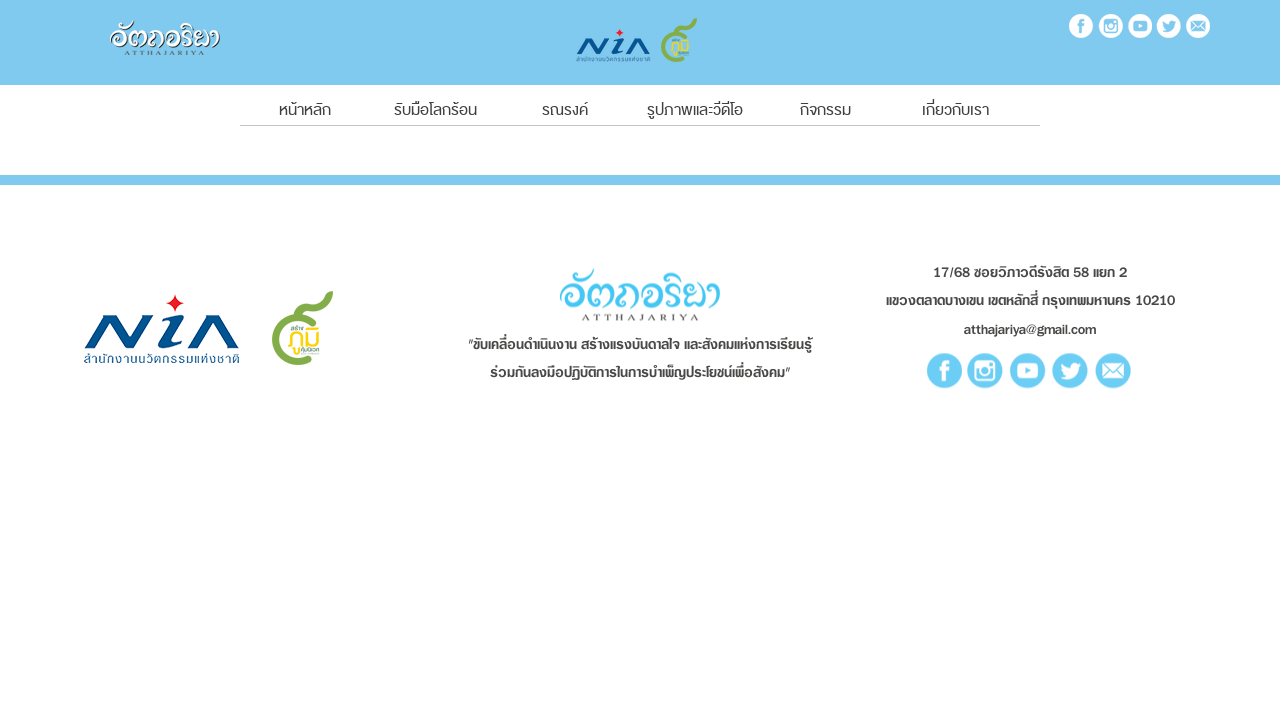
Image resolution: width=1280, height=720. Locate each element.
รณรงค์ (565, 110)
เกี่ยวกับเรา (955, 110)
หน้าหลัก (305, 110)
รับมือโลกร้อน (435, 110)
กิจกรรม (825, 110)
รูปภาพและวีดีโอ (695, 110)
